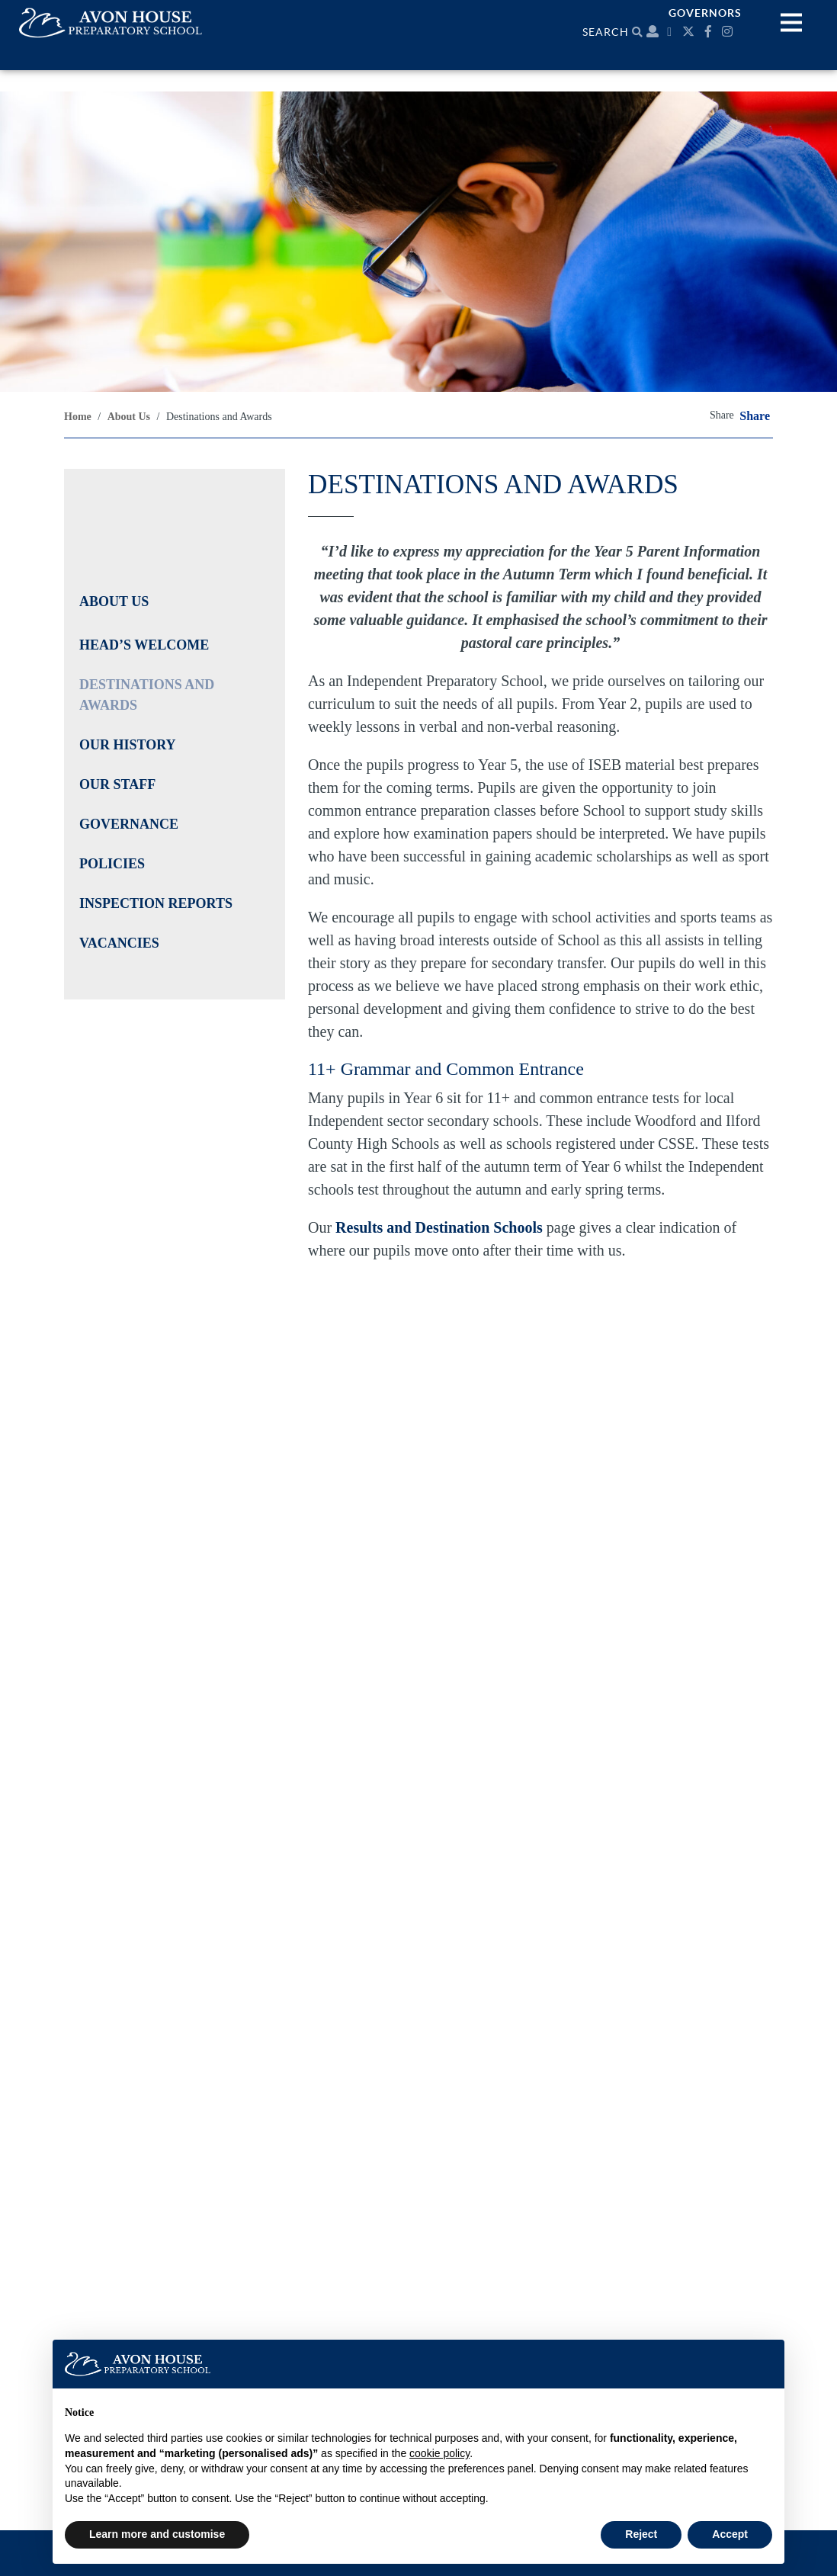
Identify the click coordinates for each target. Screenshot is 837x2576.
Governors (705, 13)
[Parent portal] (652, 31)
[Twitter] (690, 31)
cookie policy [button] (439, 2453)
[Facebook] (710, 31)
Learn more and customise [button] (157, 2534)
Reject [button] (641, 2534)
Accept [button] (730, 2534)
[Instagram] (729, 31)
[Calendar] (671, 31)
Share (754, 416)
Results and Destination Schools (439, 1227)
